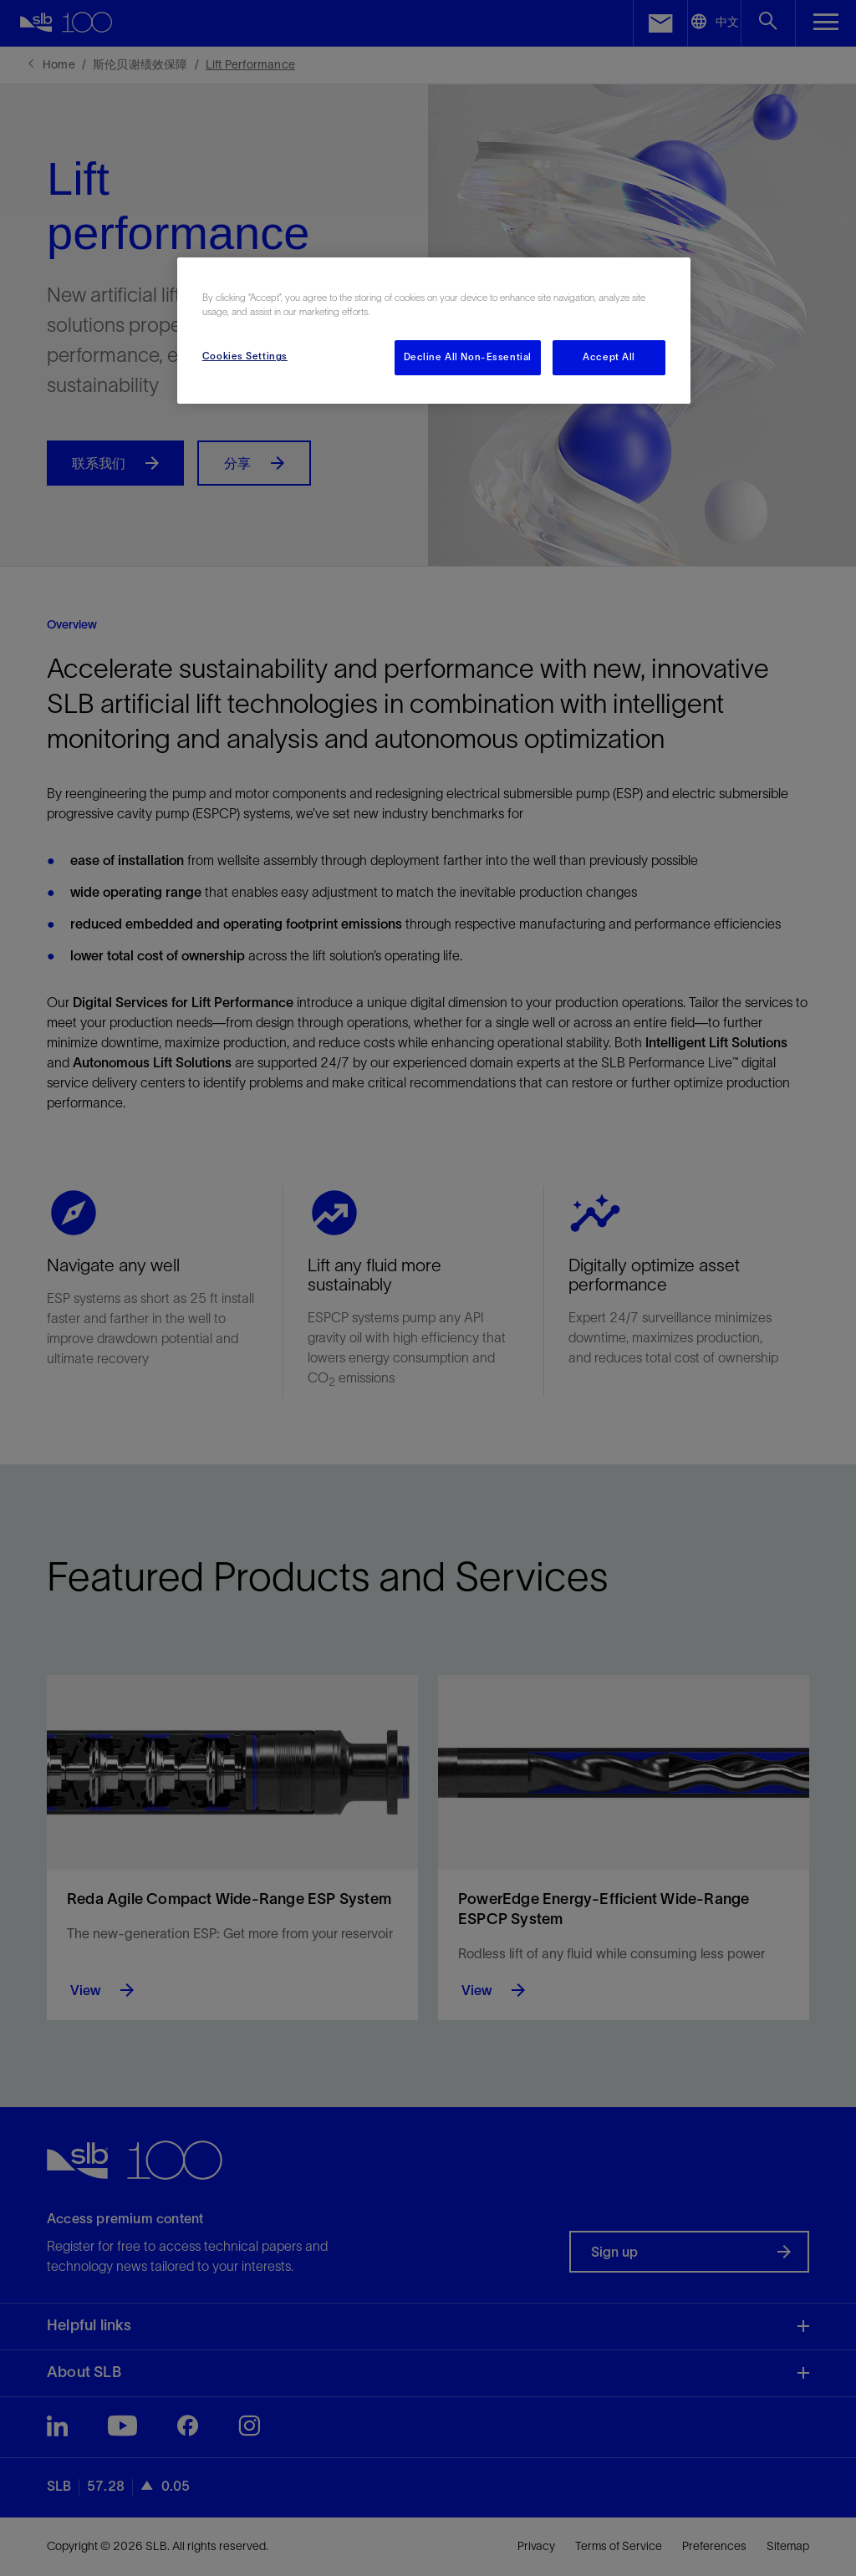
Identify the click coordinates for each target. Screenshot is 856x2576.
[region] (433, 330)
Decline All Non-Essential (468, 357)
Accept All (609, 357)
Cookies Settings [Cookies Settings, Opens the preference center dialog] (245, 356)
